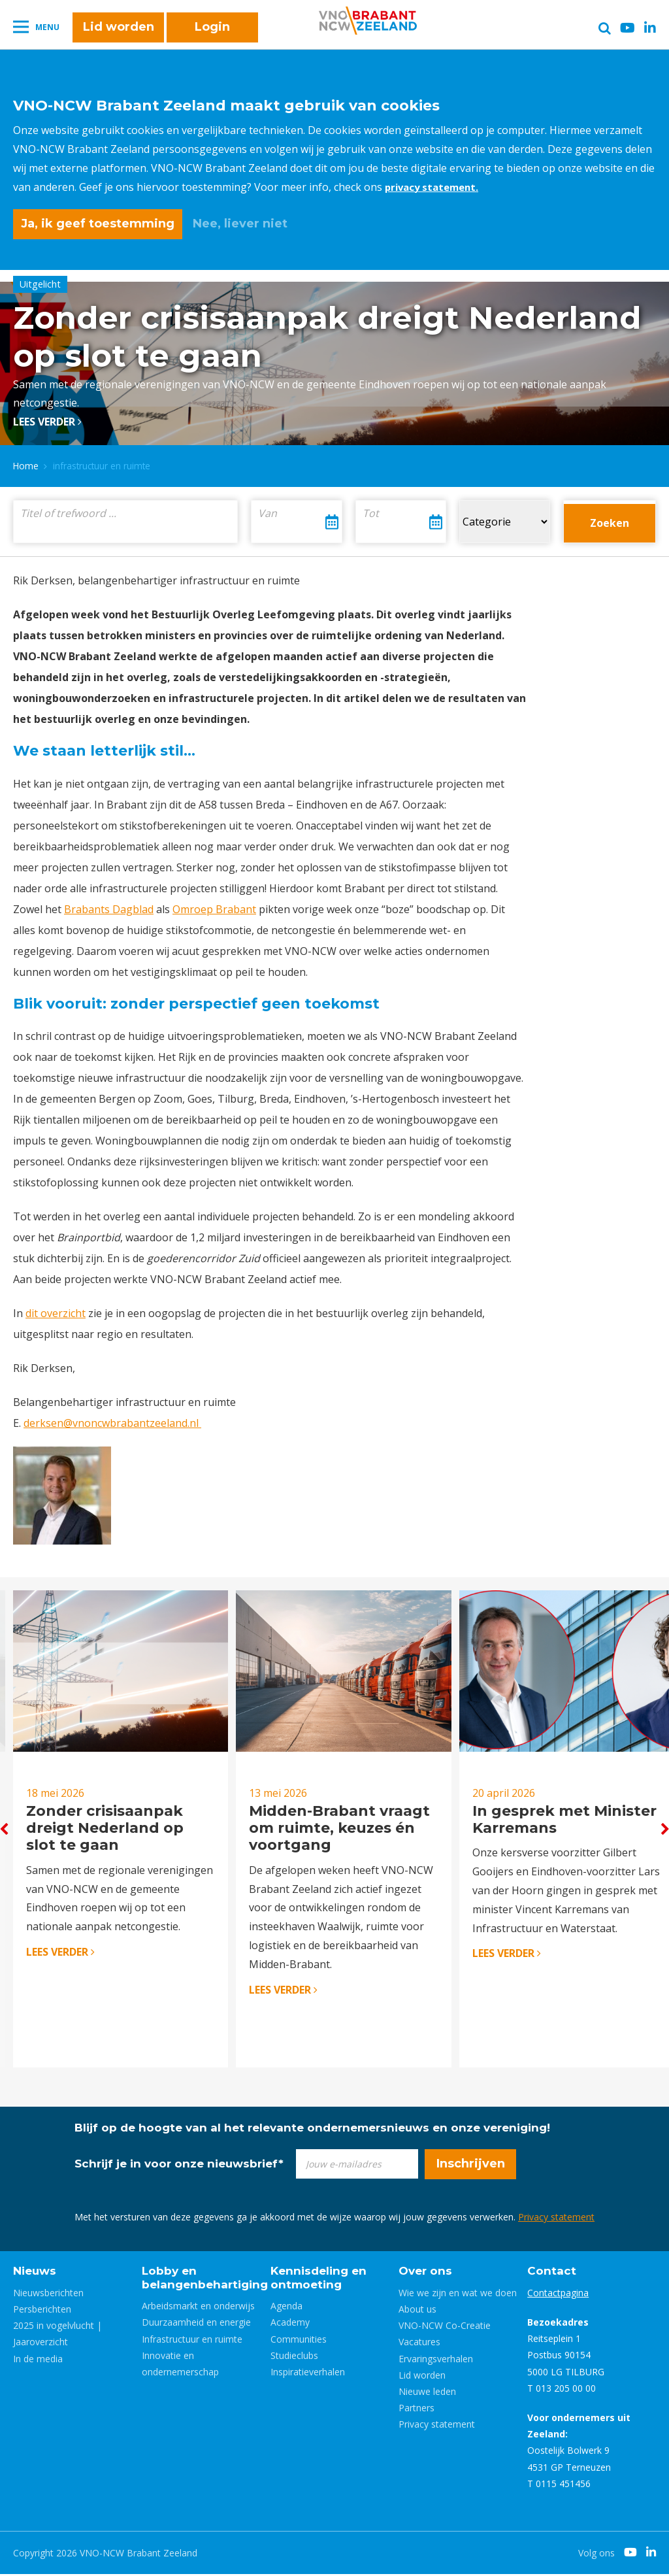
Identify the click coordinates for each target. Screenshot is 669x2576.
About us (417, 2311)
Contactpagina (558, 2294)
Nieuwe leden (427, 2393)
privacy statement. (435, 187)
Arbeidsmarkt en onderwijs (198, 2307)
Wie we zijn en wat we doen (458, 2294)
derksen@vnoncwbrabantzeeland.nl (112, 1418)
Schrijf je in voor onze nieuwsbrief (179, 2165)
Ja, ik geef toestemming (97, 223)
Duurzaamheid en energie (196, 2324)
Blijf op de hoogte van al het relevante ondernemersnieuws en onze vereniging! (312, 2129)
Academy (290, 2324)
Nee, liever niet (240, 223)
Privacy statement (556, 2219)
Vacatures (419, 2343)
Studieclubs (294, 2357)
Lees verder (47, 417)
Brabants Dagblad (109, 904)
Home (26, 461)
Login (212, 34)
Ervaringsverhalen (436, 2360)
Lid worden (118, 34)
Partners (416, 2409)
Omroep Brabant (214, 904)
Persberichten (42, 2311)
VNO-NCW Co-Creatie (445, 2327)
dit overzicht (55, 1308)
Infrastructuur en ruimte (192, 2341)
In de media (38, 2360)
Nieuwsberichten (48, 2294)
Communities (298, 2341)
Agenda (286, 2307)
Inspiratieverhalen (307, 2373)
